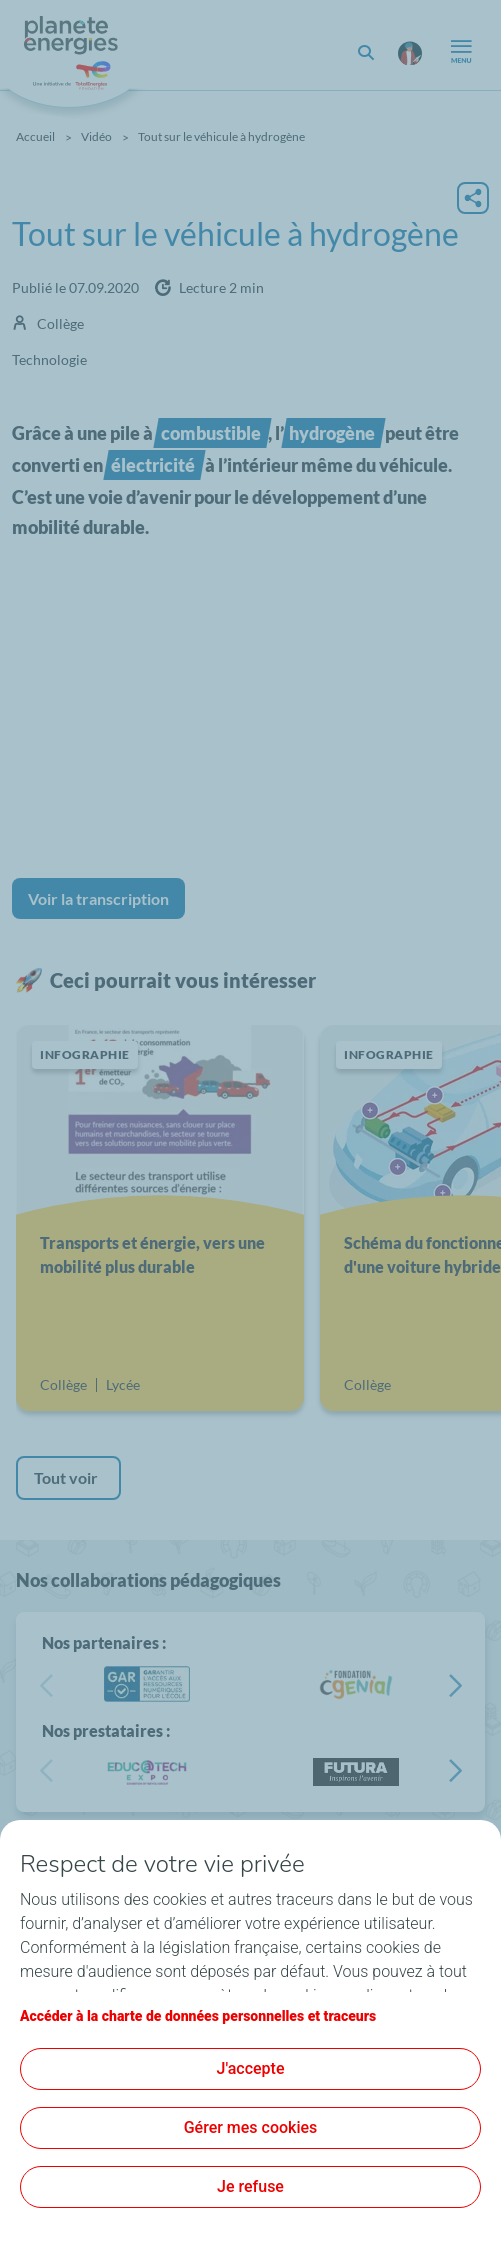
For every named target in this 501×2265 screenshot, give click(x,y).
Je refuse (250, 2186)
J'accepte (251, 2068)
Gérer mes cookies (251, 2127)
